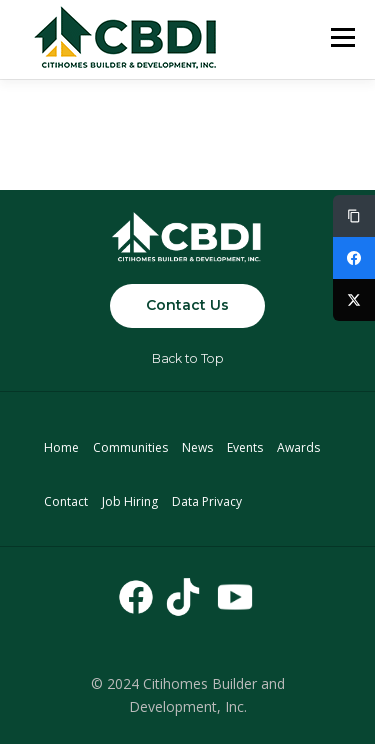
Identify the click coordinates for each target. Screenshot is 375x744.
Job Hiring (130, 501)
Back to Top (188, 358)
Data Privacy (207, 501)
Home (61, 447)
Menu (341, 37)
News (197, 447)
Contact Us (187, 305)
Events (245, 447)
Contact (66, 501)
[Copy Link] (354, 216)
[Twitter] (354, 300)
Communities (130, 447)
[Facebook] (354, 258)
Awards (298, 447)
